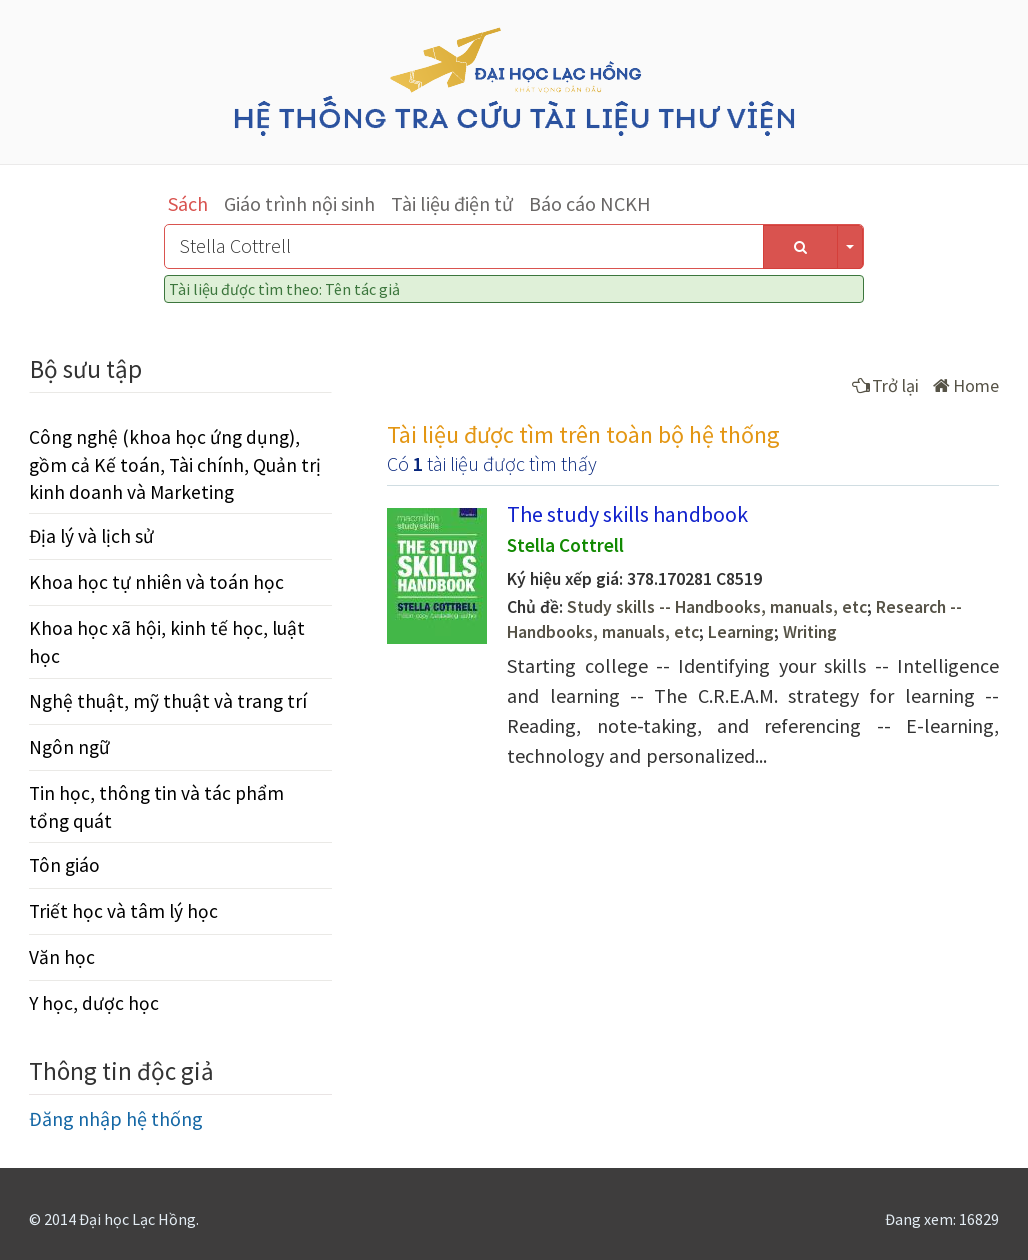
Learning (741, 632)
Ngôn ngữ (69, 747)
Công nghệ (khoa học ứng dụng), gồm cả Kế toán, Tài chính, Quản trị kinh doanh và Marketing (175, 464)
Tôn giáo (64, 865)
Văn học (62, 957)
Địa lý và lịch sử (91, 536)
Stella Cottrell (565, 545)
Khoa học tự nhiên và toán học (156, 582)
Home (966, 385)
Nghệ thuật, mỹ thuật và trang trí (168, 701)
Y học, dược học (94, 1003)
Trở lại (885, 385)
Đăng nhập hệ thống (116, 1118)
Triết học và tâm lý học (123, 911)
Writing (810, 632)
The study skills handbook (627, 514)
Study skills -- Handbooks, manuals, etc (717, 607)
